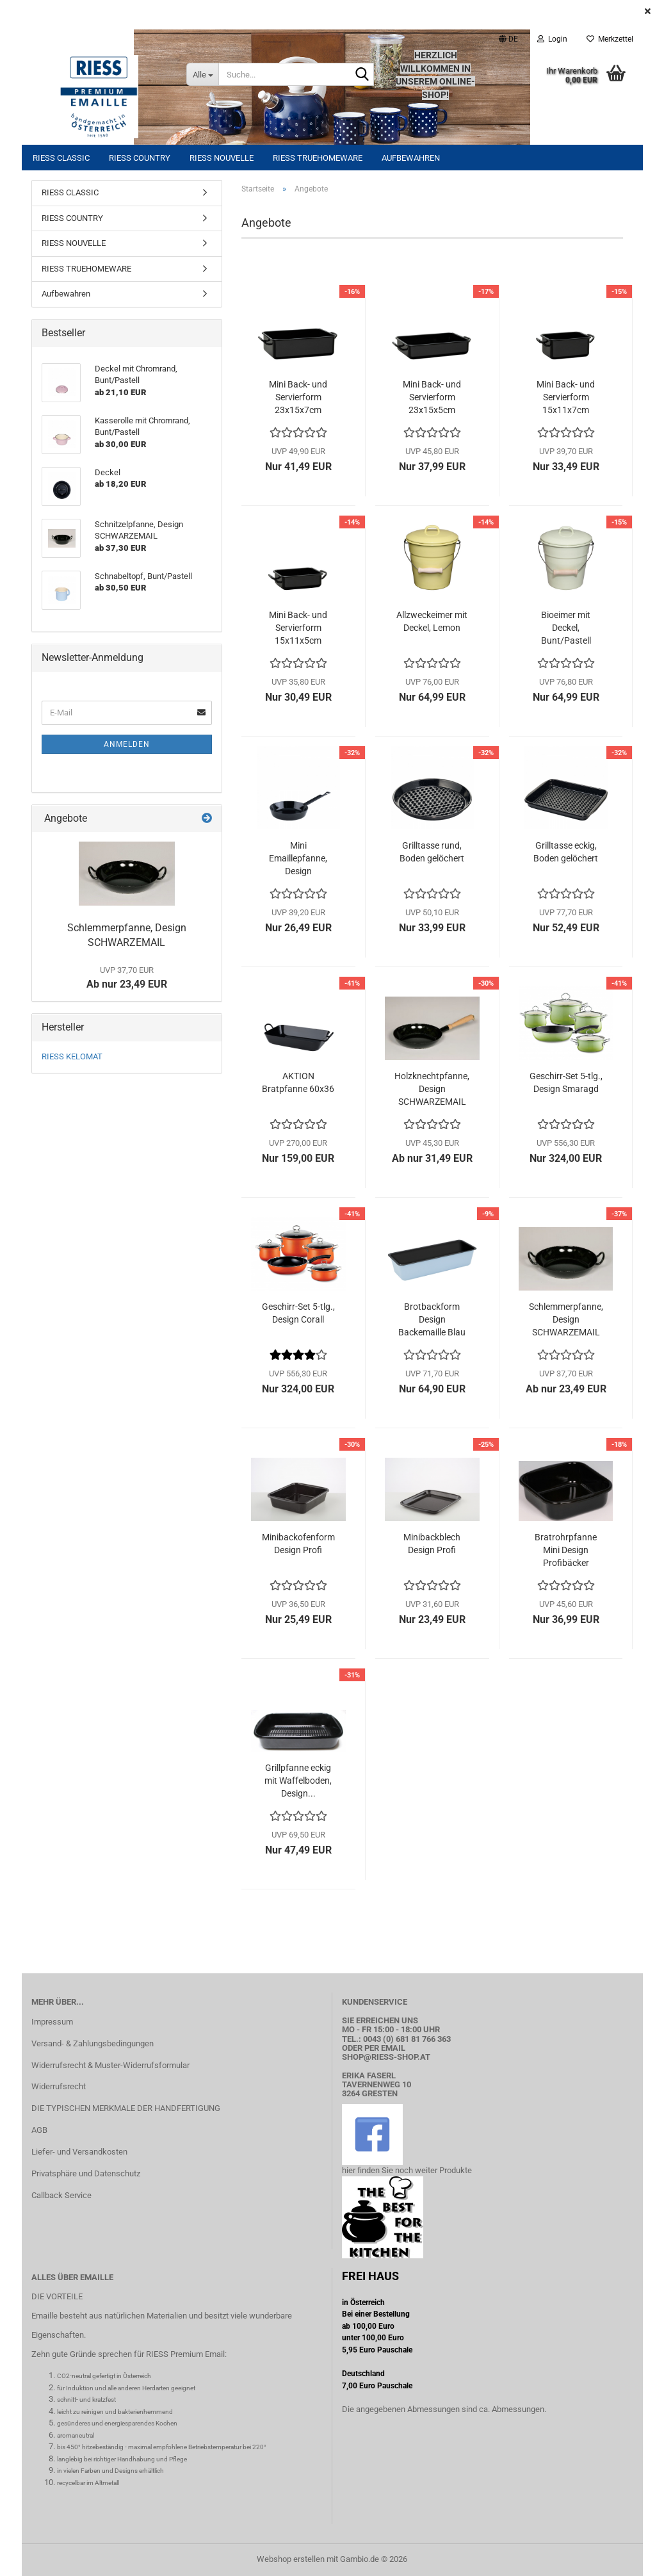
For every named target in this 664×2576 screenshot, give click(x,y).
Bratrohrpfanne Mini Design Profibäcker (566, 1550)
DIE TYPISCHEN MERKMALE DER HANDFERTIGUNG (125, 2108)
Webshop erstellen (291, 2559)
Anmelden (127, 744)
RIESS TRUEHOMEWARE (317, 158)
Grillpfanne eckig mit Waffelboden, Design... (298, 1780)
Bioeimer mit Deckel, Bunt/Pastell (566, 628)
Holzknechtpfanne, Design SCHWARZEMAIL (431, 1089)
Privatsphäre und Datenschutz (85, 2173)
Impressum (52, 2021)
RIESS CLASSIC (61, 158)
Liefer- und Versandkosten (79, 2151)
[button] (508, 39)
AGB (39, 2130)
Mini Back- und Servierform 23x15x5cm (432, 397)
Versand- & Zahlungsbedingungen (92, 2043)
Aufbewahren (411, 158)
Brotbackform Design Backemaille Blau (432, 1319)
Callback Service (61, 2195)
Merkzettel (610, 39)
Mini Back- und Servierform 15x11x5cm (298, 628)
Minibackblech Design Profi (431, 1543)
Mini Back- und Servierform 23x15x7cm (298, 397)
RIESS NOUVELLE (222, 158)
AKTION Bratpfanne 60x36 (298, 1082)
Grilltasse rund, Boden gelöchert (432, 851)
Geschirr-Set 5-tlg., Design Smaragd (566, 1082)
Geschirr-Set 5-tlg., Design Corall (298, 1313)
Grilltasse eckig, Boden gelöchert (565, 851)
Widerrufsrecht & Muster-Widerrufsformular (110, 2065)
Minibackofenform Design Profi (298, 1543)
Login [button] (552, 39)
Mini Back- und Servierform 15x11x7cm (566, 397)
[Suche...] (202, 74)
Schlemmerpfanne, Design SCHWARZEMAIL (566, 1319)
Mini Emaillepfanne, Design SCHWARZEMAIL (298, 858)
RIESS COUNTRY (139, 158)
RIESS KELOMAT (72, 1056)
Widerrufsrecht (58, 2086)
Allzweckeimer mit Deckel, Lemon (431, 621)
